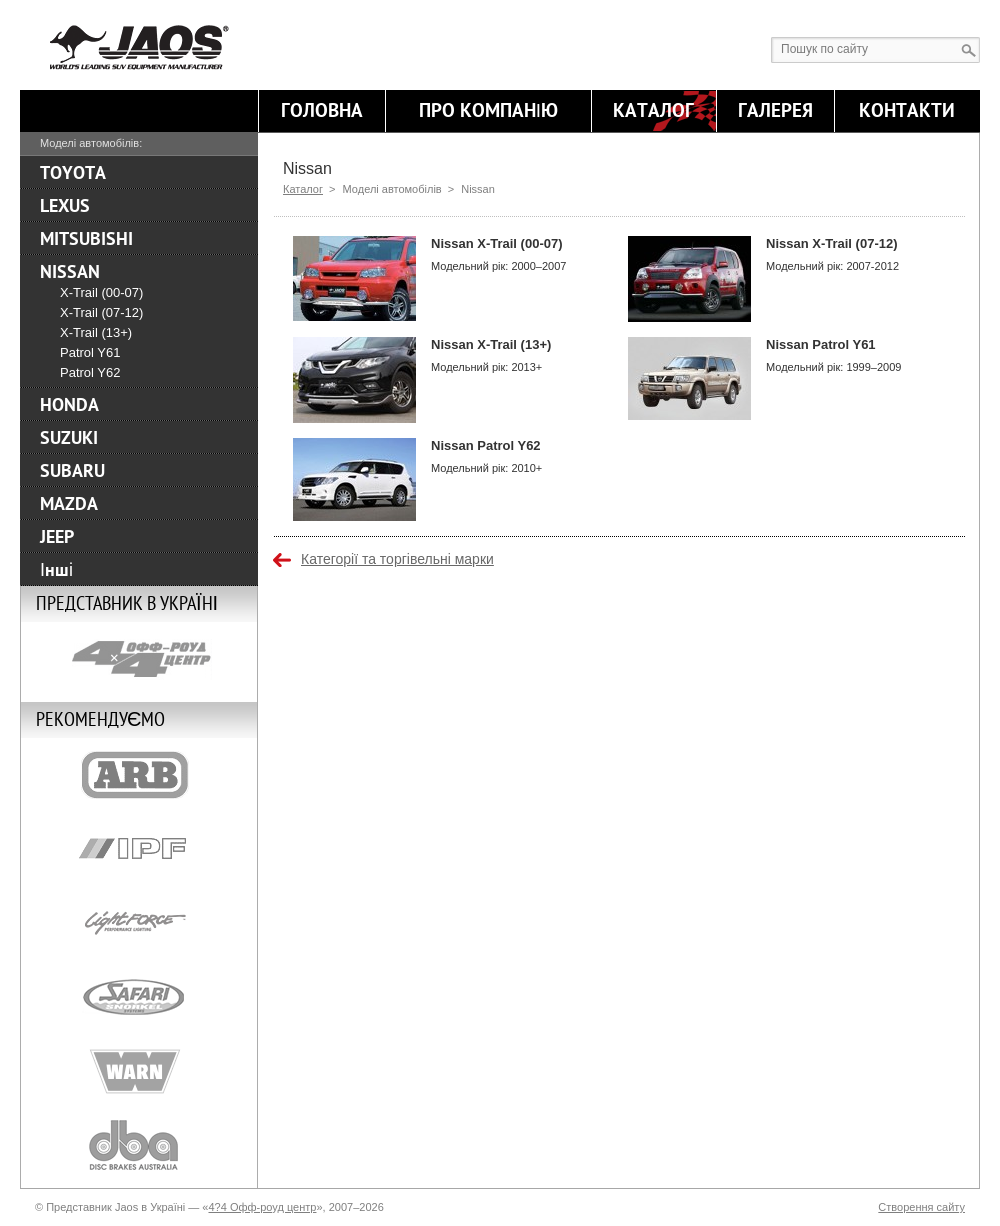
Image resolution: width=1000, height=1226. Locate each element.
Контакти (907, 111)
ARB (139, 775)
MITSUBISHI (86, 239)
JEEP (57, 537)
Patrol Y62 (90, 372)
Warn (139, 1071)
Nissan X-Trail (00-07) (497, 243)
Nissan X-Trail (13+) (491, 344)
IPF (139, 849)
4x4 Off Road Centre (139, 659)
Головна (322, 111)
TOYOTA (73, 173)
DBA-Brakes (139, 1145)
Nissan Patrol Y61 (821, 344)
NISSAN (70, 272)
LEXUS (65, 206)
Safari (139, 997)
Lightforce (139, 923)
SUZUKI (69, 438)
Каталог (653, 111)
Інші (56, 570)
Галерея (775, 111)
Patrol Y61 (90, 352)
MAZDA (69, 504)
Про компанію (488, 111)
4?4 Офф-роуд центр (262, 1207)
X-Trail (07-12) (101, 312)
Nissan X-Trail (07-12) (832, 243)
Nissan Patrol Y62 (486, 445)
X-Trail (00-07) (101, 292)
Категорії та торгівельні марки (397, 559)
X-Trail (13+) (96, 332)
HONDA (69, 405)
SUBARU (72, 471)
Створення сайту (921, 1207)
